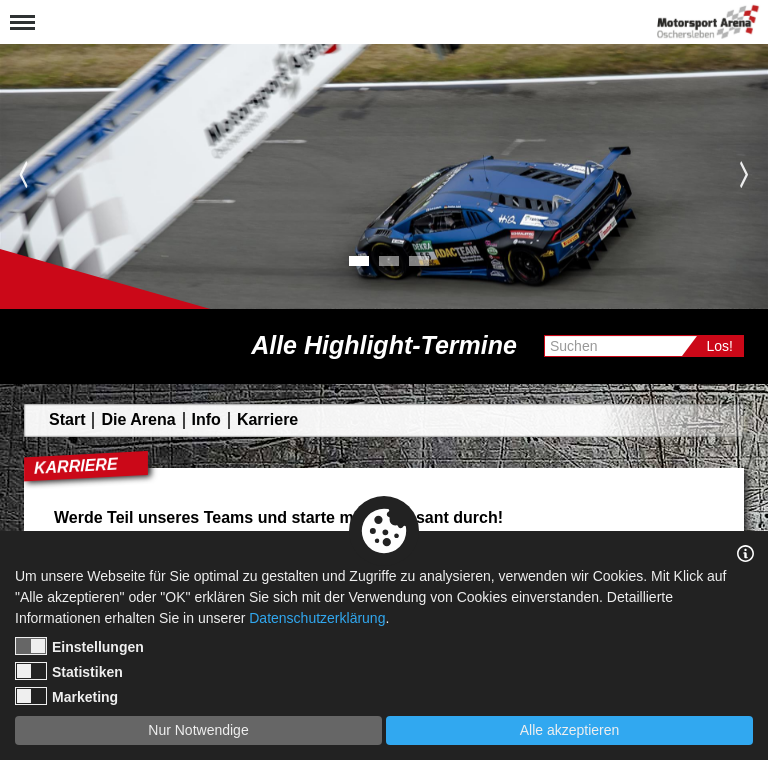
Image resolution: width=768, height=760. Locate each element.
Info (206, 419)
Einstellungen (79, 646)
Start (67, 419)
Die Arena (138, 419)
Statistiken (69, 671)
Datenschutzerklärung (317, 618)
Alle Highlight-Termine (384, 345)
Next (744, 174)
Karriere (267, 419)
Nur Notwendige (198, 730)
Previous (23, 174)
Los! (720, 346)
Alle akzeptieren (570, 730)
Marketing (66, 696)
